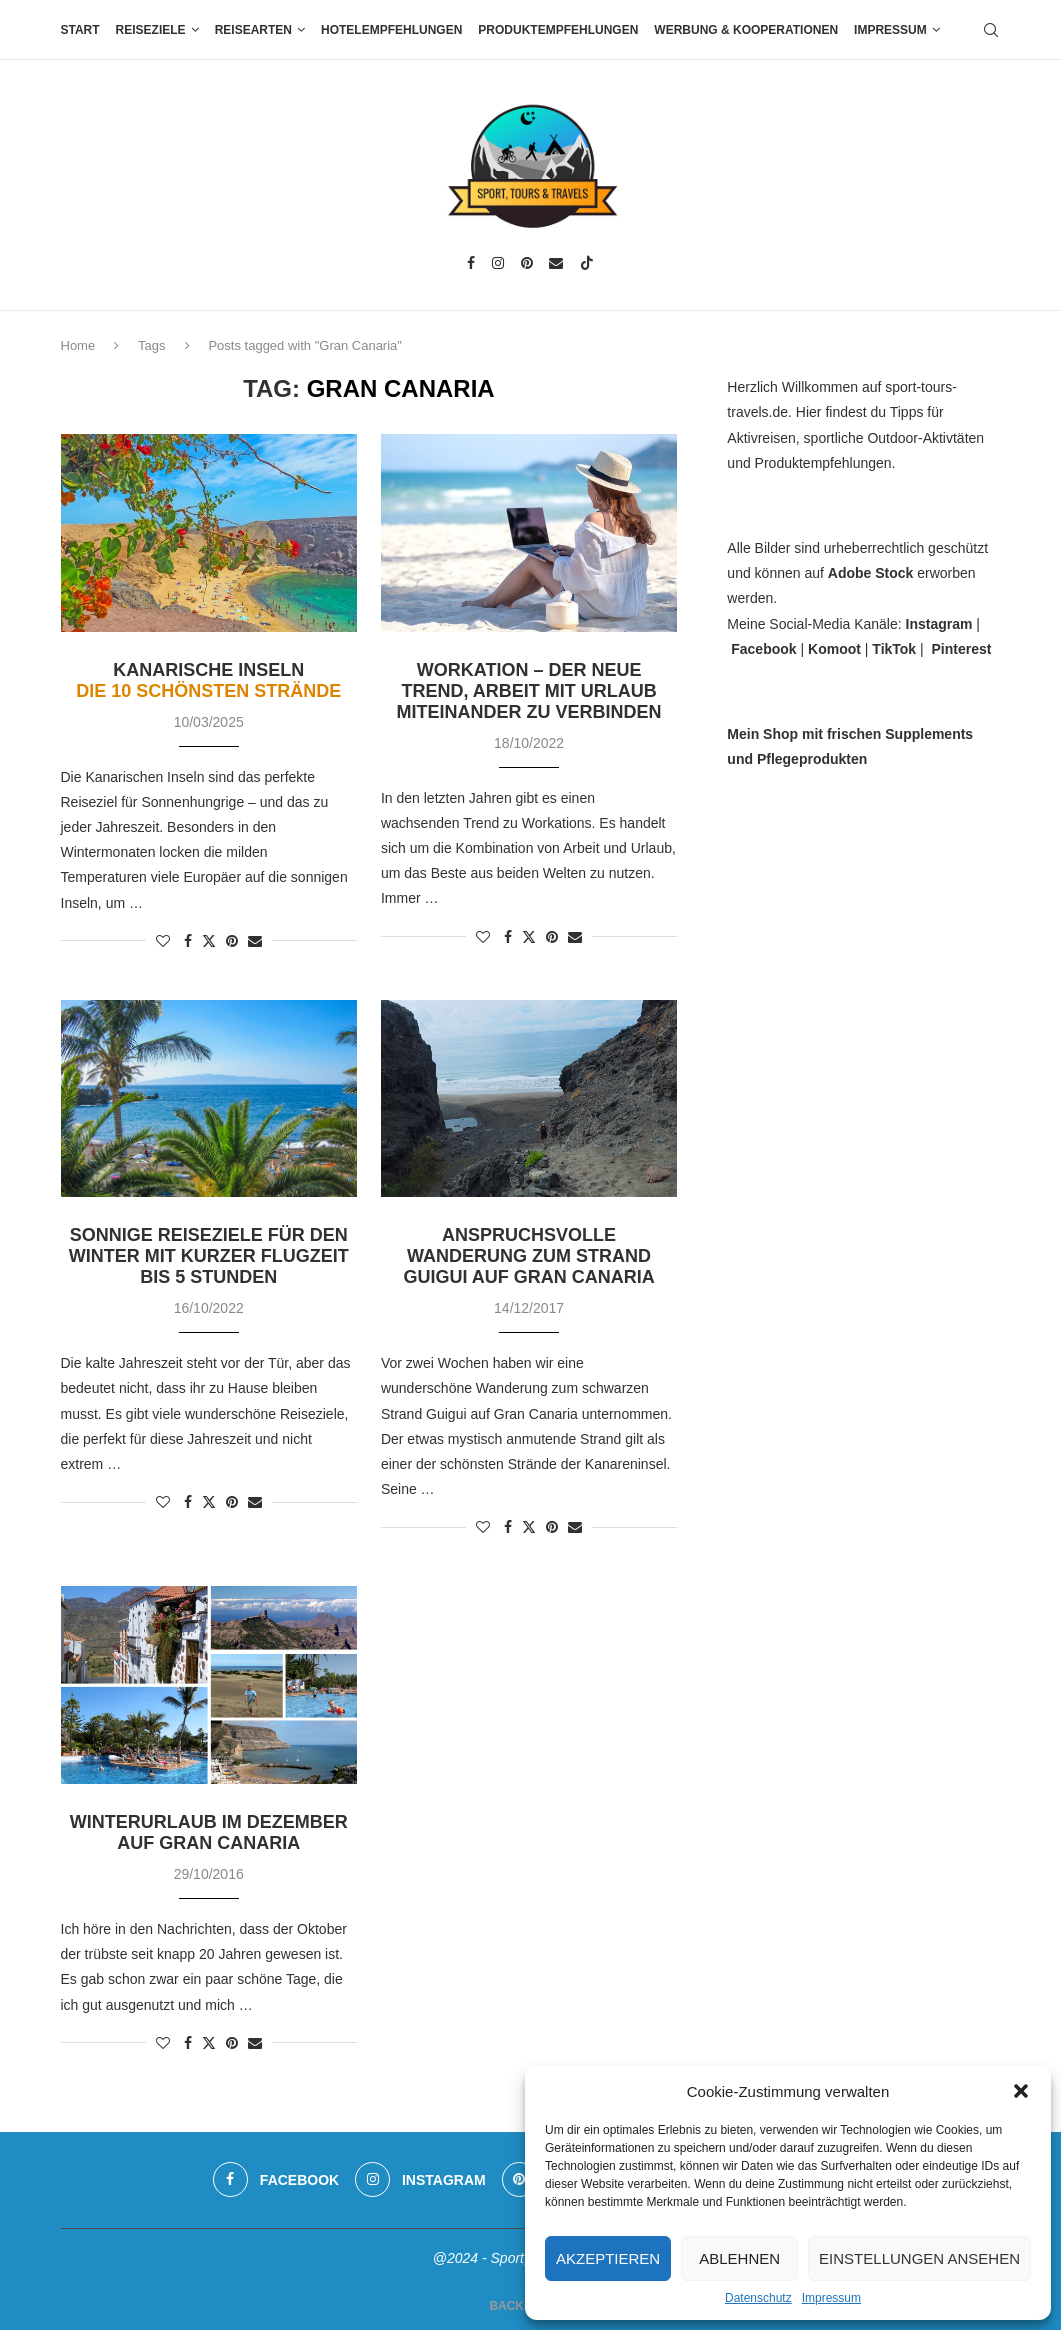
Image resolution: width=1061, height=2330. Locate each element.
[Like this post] (163, 941)
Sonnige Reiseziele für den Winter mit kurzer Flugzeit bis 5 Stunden (209, 1256)
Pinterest (961, 649)
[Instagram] (498, 263)
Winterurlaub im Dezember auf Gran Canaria (209, 1832)
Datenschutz (758, 2298)
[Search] (991, 30)
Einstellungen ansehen (919, 2258)
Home (78, 345)
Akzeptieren (608, 2258)
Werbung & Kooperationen (746, 30)
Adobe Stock (871, 573)
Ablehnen (739, 2258)
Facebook (763, 649)
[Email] (556, 263)
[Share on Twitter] (209, 940)
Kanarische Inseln (208, 680)
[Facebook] (471, 263)
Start (80, 30)
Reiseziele (151, 30)
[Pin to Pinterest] (232, 941)
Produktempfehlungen (558, 30)
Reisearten (253, 30)
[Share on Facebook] (188, 941)
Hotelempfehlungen (391, 30)
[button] (1021, 2091)
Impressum (831, 2298)
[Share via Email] (255, 941)
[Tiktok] (587, 263)
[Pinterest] (527, 263)
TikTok (894, 649)
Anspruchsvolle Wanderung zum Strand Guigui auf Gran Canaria (528, 1256)
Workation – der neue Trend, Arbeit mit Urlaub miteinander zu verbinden (529, 691)
